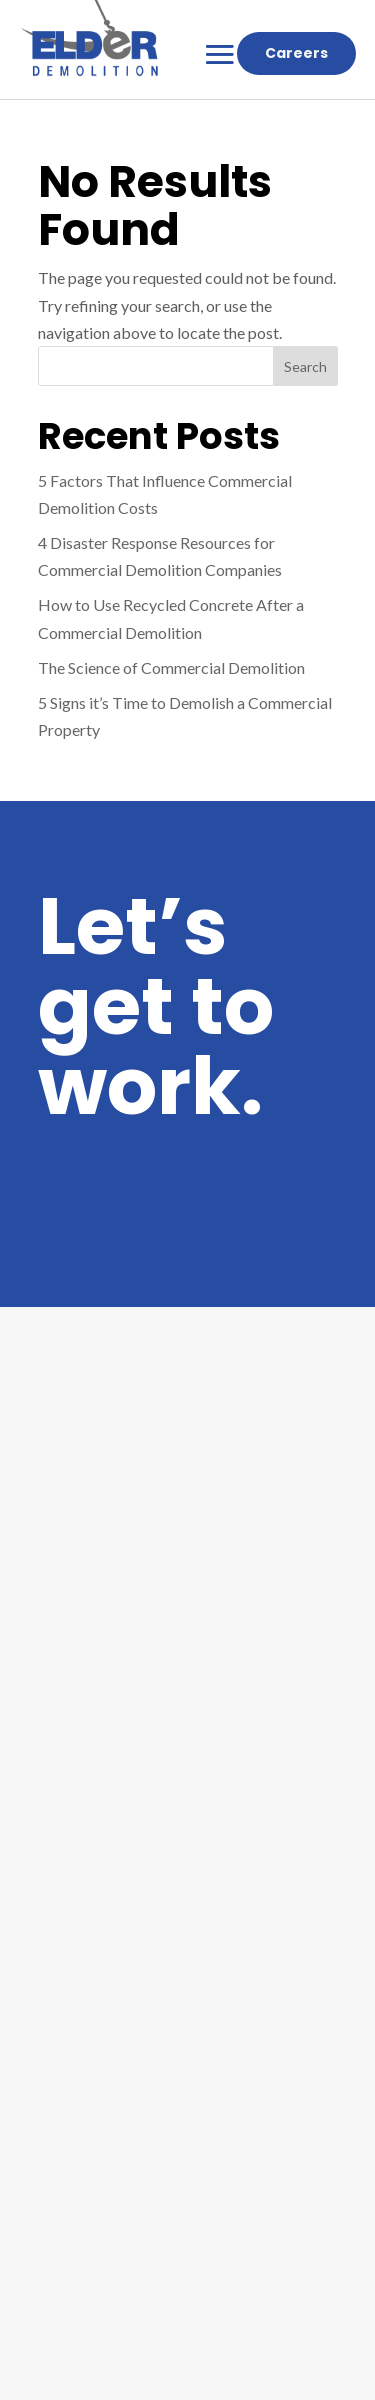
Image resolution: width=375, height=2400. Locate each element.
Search (305, 366)
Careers (296, 53)
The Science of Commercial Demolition (171, 667)
